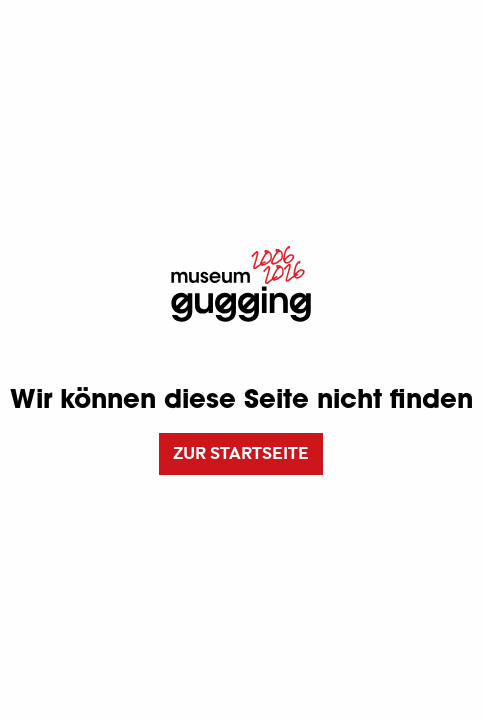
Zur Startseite (241, 453)
